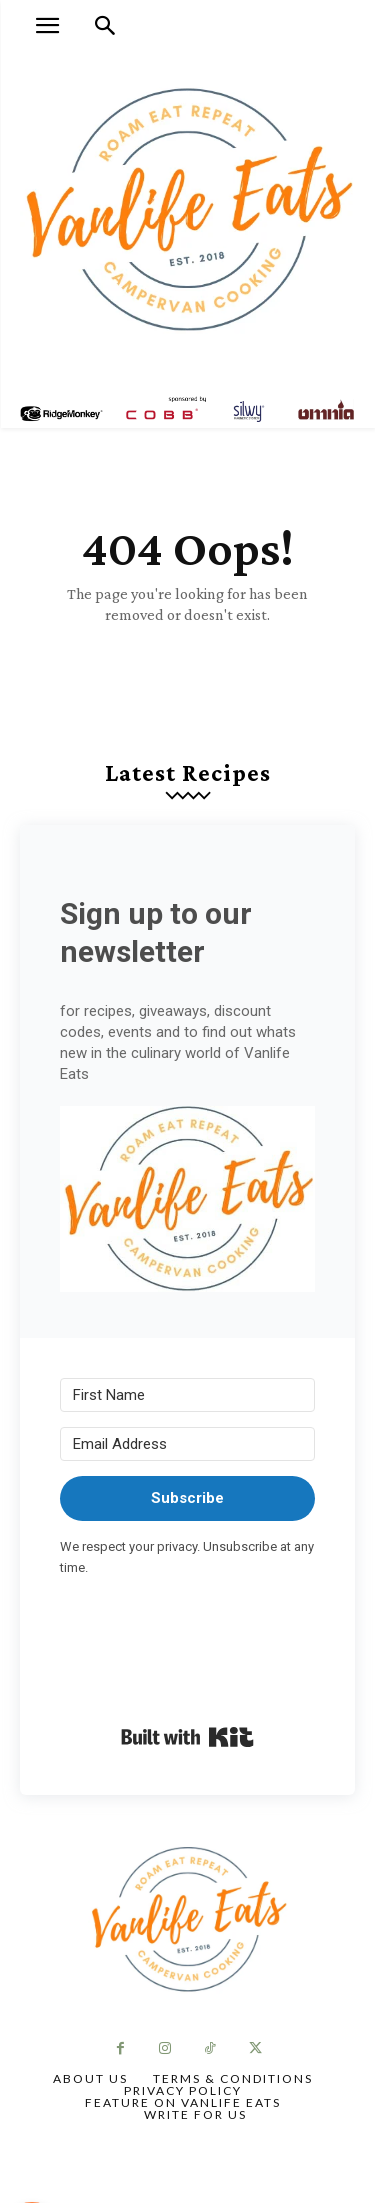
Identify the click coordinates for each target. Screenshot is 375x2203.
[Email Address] (187, 1444)
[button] (187, 1202)
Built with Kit (187, 1737)
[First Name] (187, 1395)
